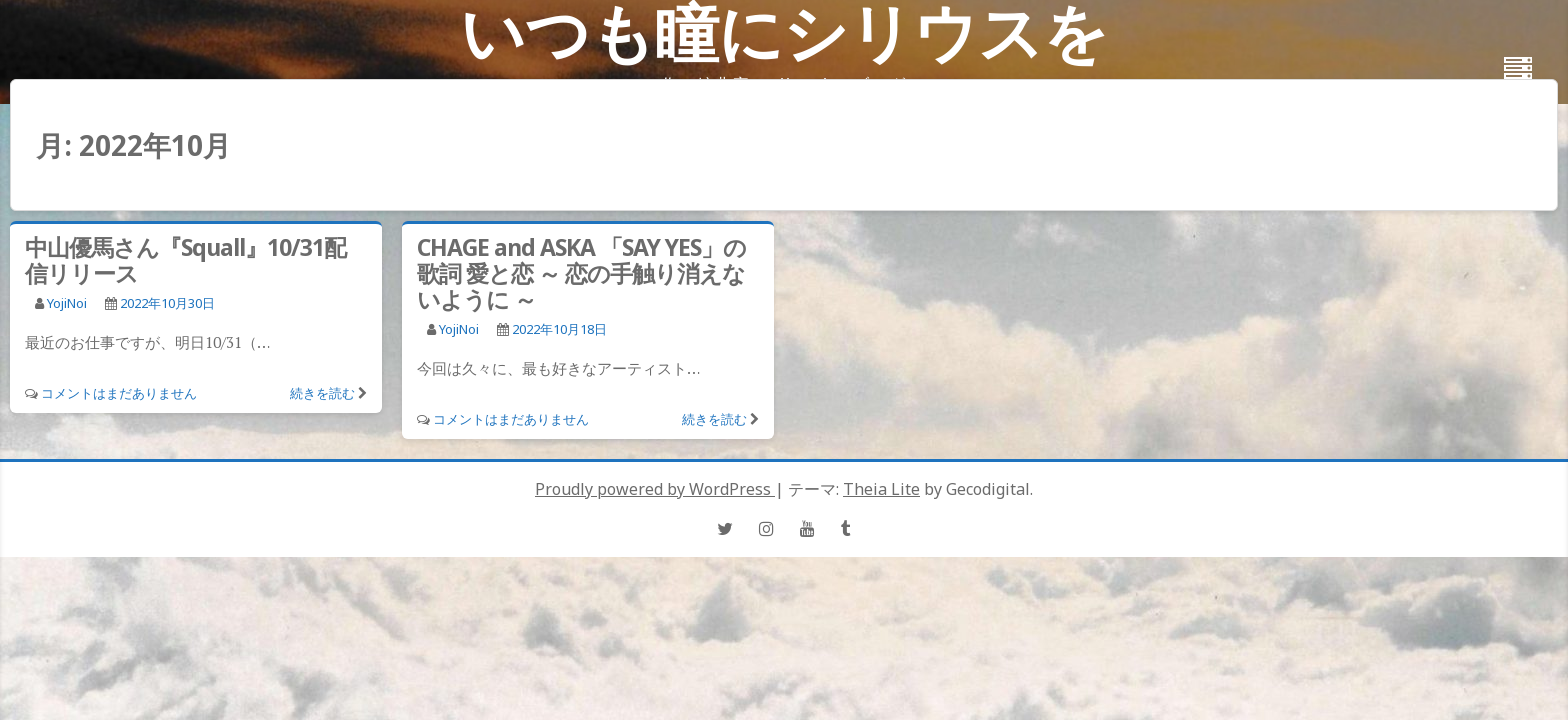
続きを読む (322, 393)
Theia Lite (881, 489)
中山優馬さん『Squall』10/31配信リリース (185, 260)
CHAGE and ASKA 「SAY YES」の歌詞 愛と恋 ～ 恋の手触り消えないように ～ (581, 273)
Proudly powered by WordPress (655, 489)
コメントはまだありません (119, 393)
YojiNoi (67, 303)
